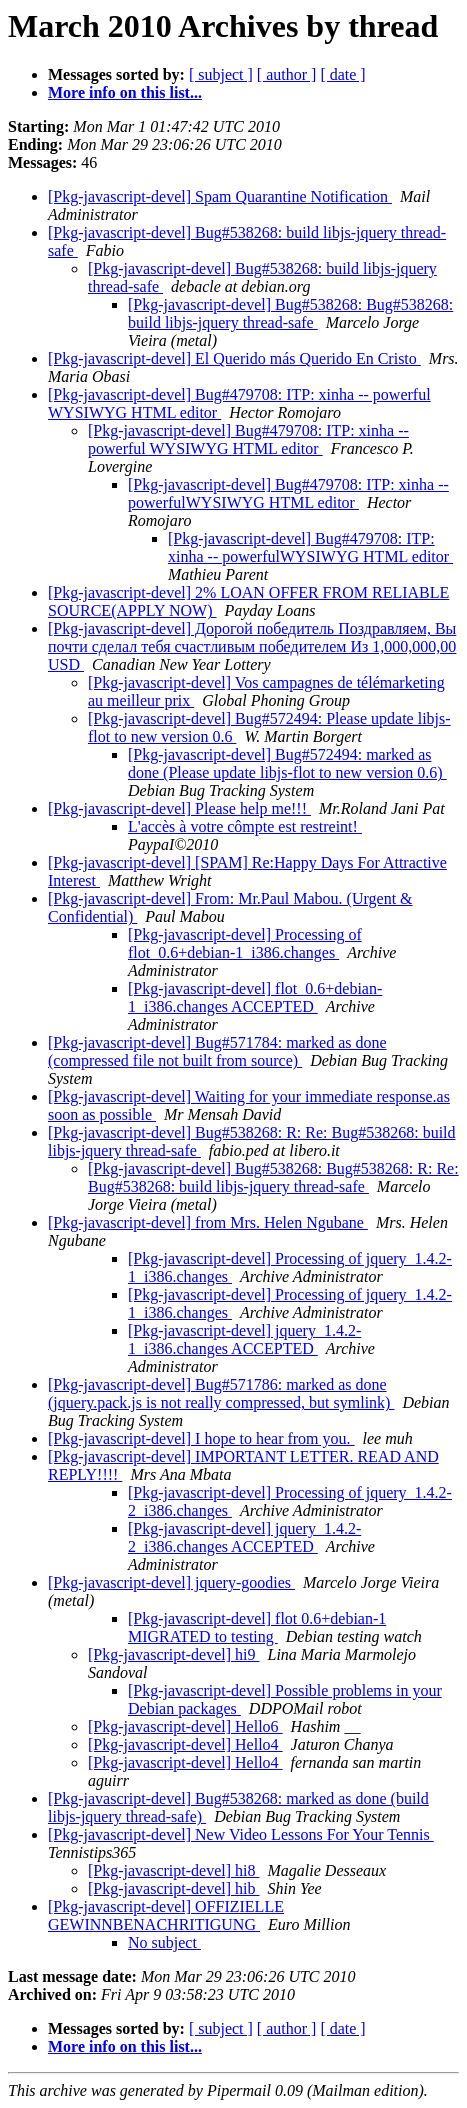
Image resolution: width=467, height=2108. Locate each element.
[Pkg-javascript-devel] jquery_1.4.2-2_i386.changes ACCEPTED (244, 1537)
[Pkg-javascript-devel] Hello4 (185, 1744)
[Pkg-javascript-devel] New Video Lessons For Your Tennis (241, 1834)
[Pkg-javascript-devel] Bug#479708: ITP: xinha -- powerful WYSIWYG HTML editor (248, 439)
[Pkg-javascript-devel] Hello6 (185, 1726)
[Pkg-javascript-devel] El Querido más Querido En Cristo (234, 358)
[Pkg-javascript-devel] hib (174, 1888)
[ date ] (342, 74)
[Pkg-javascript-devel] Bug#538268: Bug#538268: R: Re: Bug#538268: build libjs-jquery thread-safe (273, 1177)
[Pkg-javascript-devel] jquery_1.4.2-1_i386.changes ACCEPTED (244, 1339)
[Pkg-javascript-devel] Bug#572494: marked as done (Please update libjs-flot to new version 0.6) (287, 763)
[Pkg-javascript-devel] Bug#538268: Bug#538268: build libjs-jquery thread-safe (290, 313)
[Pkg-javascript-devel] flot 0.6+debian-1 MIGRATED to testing (257, 1627)
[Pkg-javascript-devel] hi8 (174, 1870)
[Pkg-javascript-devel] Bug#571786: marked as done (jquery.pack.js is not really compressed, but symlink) (221, 1393)
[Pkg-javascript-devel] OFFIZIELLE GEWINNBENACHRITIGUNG (166, 1915)
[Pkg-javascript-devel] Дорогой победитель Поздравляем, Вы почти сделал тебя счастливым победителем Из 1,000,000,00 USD (252, 646)
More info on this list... (125, 92)
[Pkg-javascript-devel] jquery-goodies (171, 1582)
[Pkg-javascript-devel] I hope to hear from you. (201, 1438)
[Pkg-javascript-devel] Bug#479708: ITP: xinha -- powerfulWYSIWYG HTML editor (288, 493)
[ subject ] (221, 74)
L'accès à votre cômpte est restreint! (245, 826)
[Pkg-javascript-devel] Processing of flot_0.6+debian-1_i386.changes (245, 943)
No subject (164, 1942)
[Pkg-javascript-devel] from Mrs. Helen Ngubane (208, 1222)
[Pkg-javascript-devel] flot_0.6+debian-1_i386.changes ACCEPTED (255, 997)
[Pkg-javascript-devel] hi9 (174, 1654)
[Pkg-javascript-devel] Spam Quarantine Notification (220, 196)
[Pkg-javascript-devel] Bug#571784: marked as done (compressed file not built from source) (217, 1051)
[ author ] (287, 74)
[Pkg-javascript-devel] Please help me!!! (179, 808)
